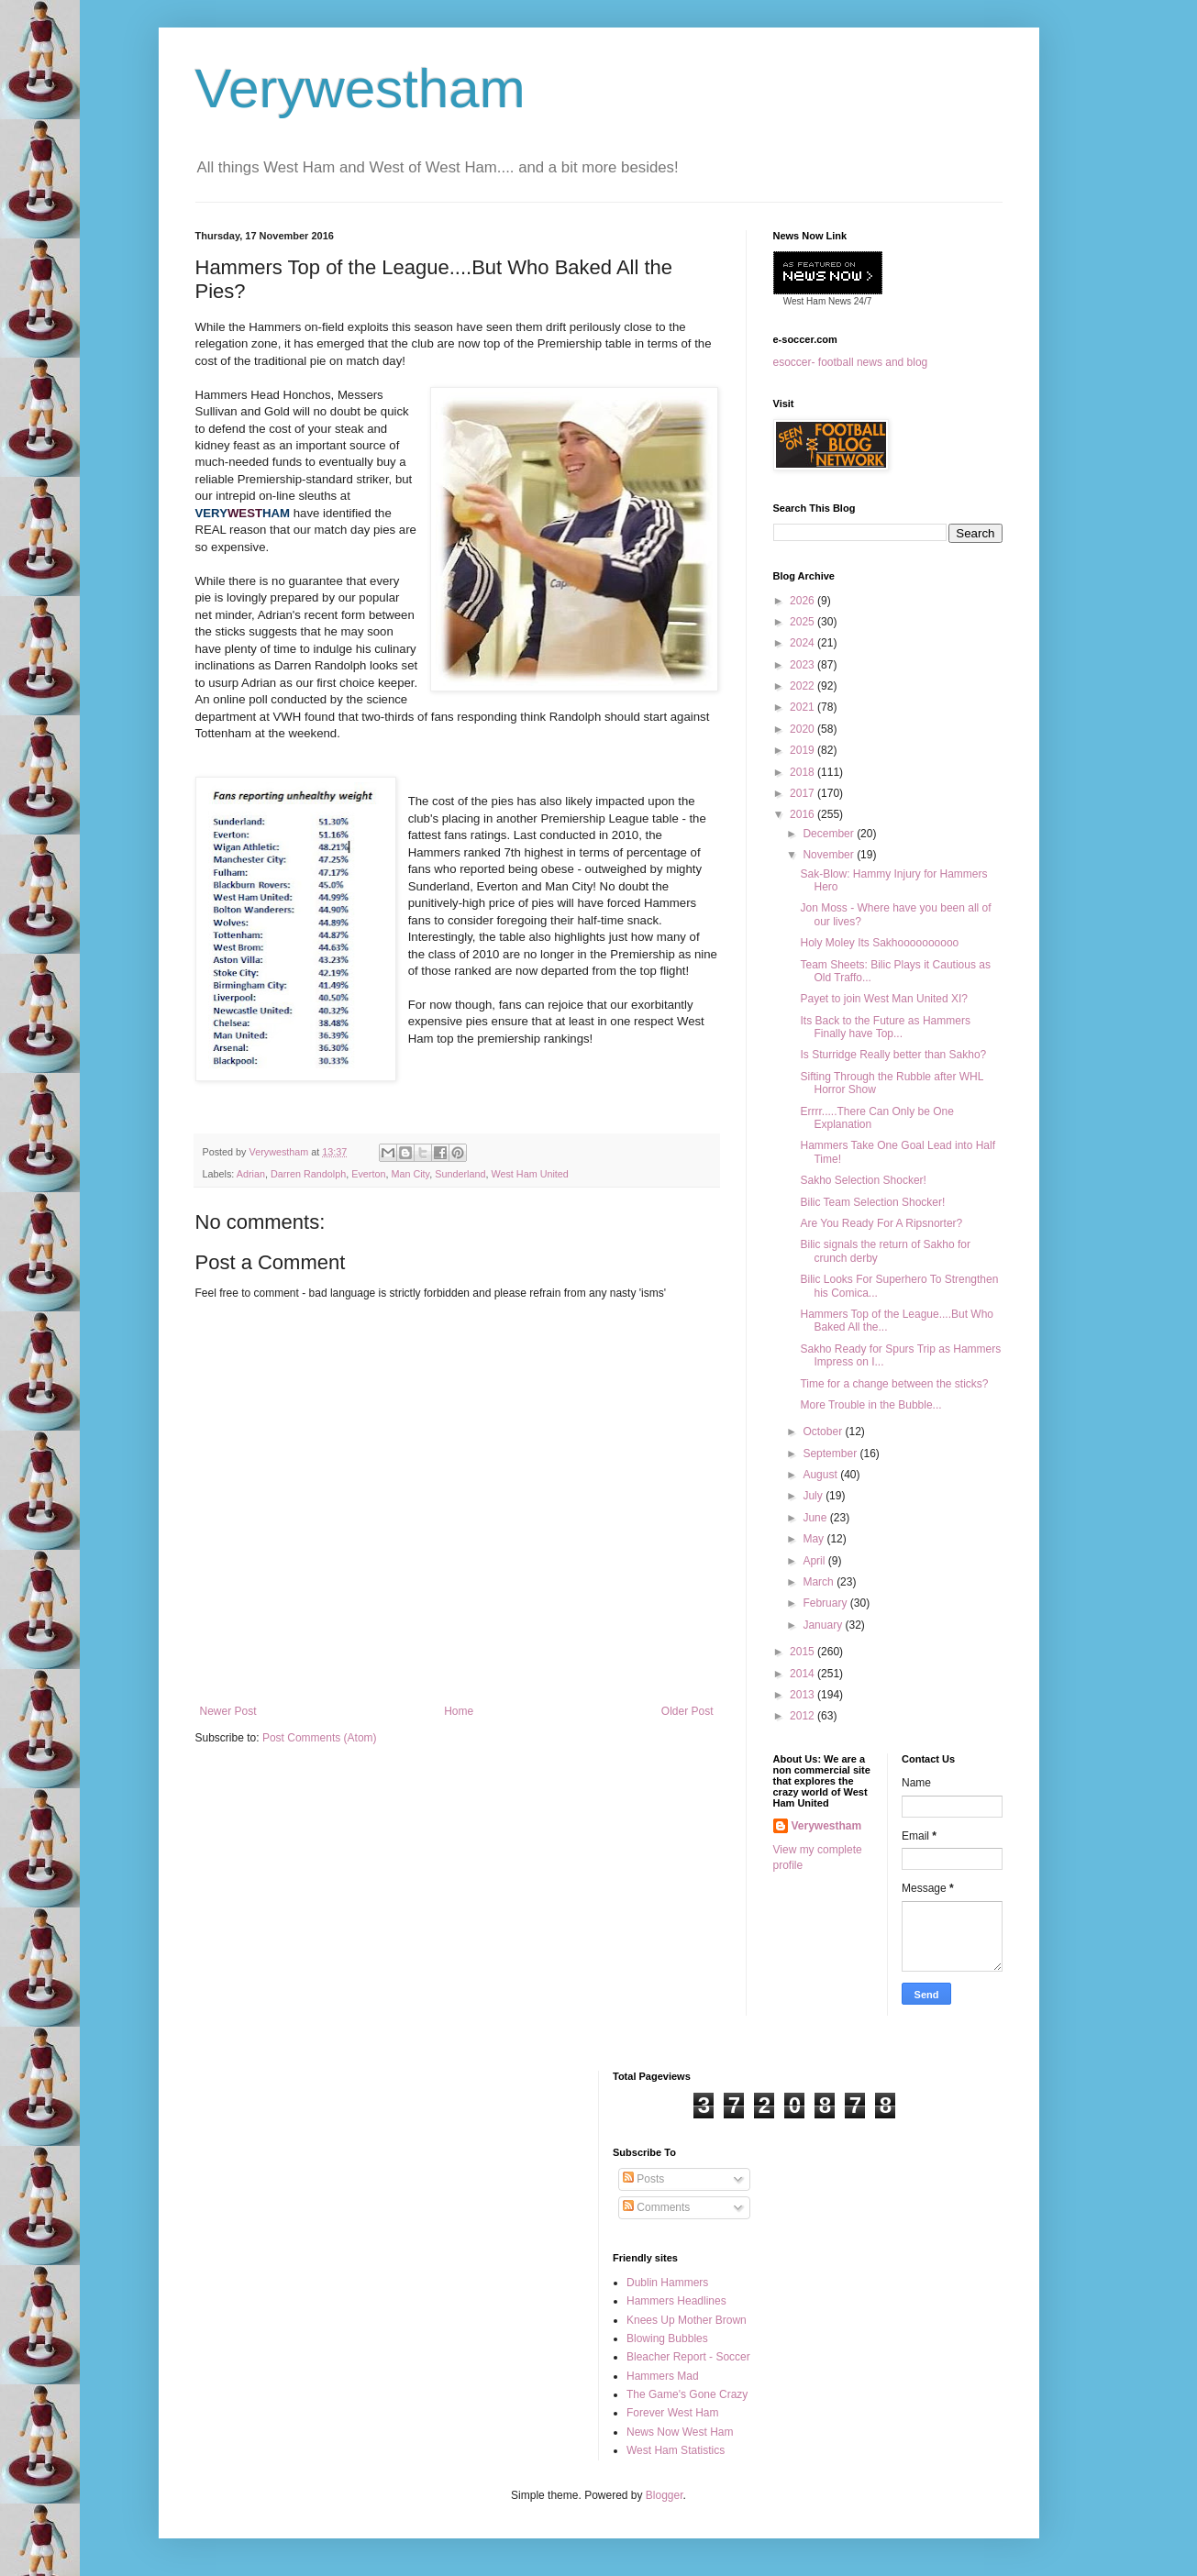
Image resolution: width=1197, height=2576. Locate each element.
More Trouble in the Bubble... (870, 1405)
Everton (368, 1173)
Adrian (251, 1173)
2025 (803, 621)
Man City (410, 1173)
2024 (803, 642)
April (815, 1560)
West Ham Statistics (675, 2450)
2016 (803, 814)
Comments (656, 2207)
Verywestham (360, 88)
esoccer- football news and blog (850, 362)
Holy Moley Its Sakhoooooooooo (879, 942)
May (814, 1538)
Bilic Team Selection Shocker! (872, 1202)
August (821, 1474)
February (826, 1603)
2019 (803, 750)
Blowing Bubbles (667, 2338)
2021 (803, 707)
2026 (803, 600)
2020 (803, 729)
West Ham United (529, 1173)
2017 (803, 793)
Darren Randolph (308, 1173)
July (814, 1495)
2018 (803, 772)
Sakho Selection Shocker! (862, 1180)
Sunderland (460, 1173)
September (831, 1453)
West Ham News (817, 301)
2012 (803, 1715)
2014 (803, 1673)
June (816, 1517)
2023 (803, 664)
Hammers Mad (662, 2376)
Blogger (664, 2495)
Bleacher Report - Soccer (688, 2356)
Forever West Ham (672, 2412)
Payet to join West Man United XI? (884, 998)
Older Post (687, 1711)
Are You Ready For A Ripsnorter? (881, 1223)
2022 (803, 686)
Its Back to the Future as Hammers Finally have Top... (885, 1027)
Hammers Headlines (676, 2300)
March (820, 1581)
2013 (803, 1694)
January (824, 1625)
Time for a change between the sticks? (894, 1383)
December (830, 833)
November (830, 854)
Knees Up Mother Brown (686, 2320)
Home (458, 1711)
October (824, 1431)
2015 (803, 1651)
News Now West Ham (679, 2432)
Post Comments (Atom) (319, 1737)
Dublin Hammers (667, 2282)
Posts (643, 2178)
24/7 (861, 301)
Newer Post (228, 1711)
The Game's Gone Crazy (687, 2394)
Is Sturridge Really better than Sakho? (893, 1054)
